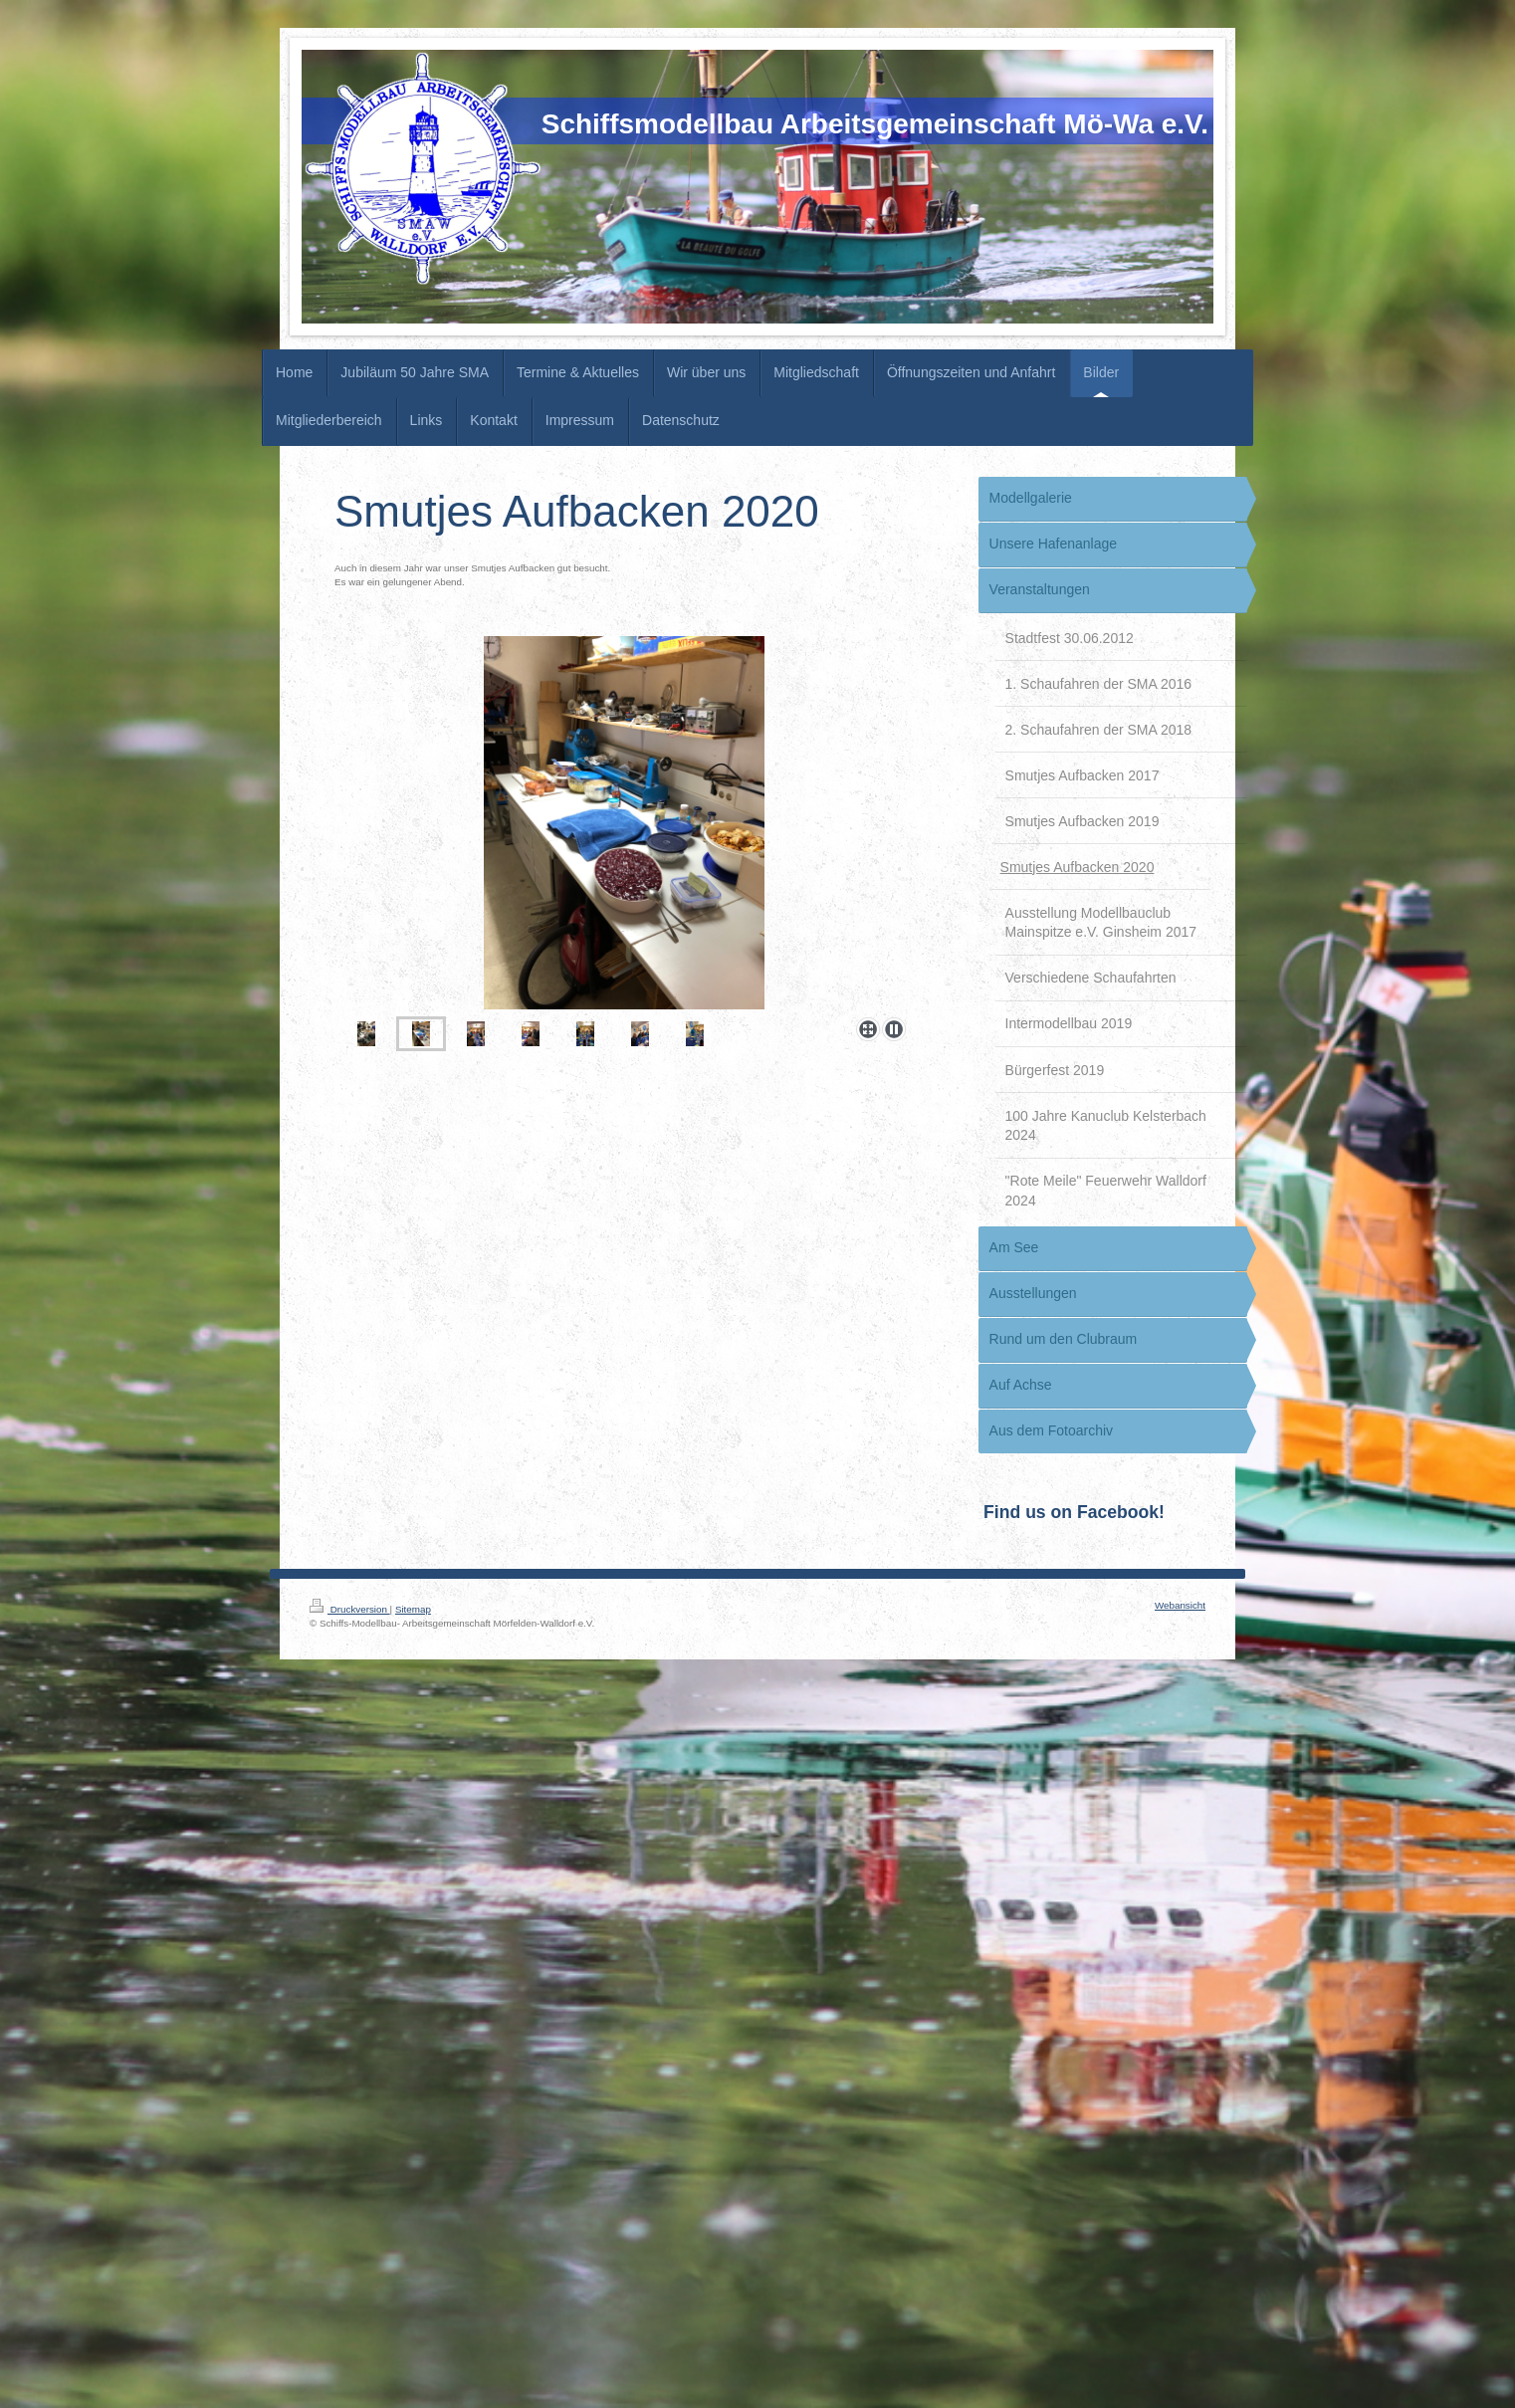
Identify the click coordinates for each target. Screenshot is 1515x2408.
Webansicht (1180, 1605)
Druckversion (350, 1609)
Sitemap (413, 1609)
